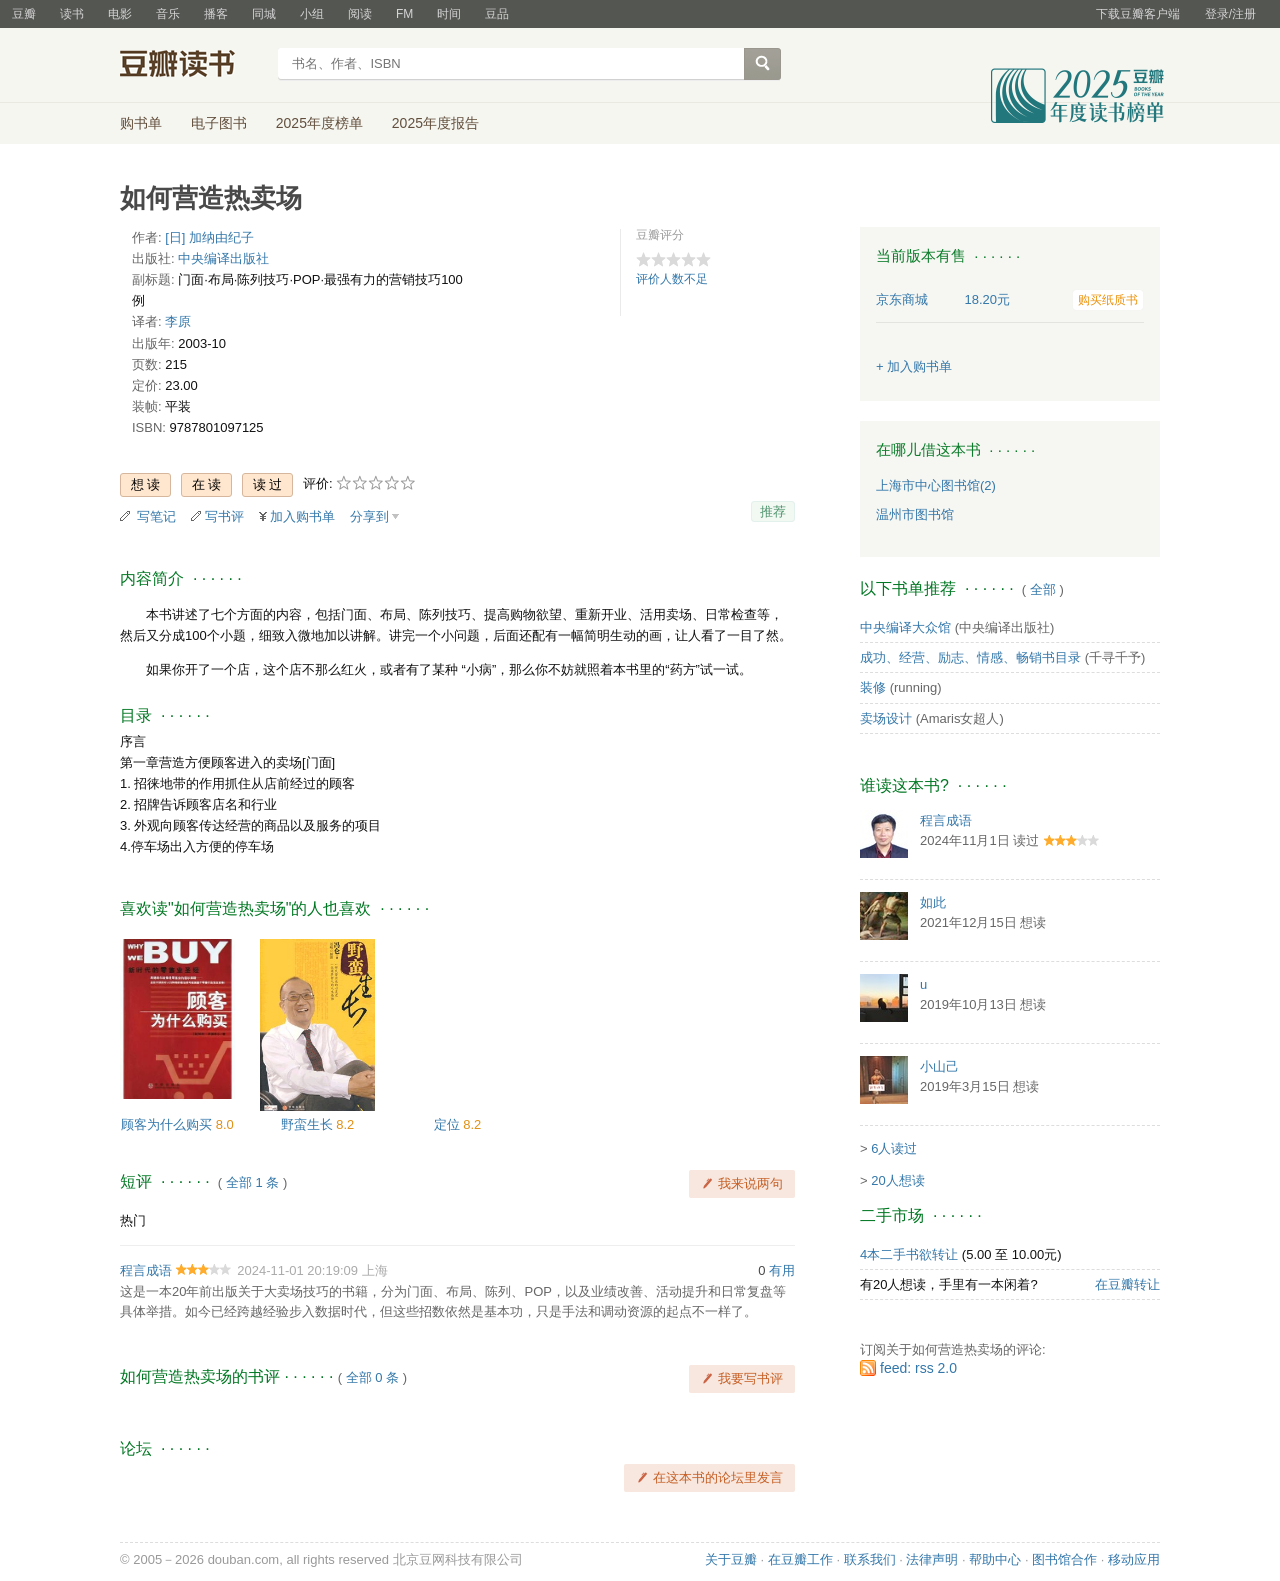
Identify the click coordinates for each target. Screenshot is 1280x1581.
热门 (133, 1220)
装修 (873, 687)
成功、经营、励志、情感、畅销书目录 (970, 657)
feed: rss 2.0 (918, 1368)
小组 (312, 14)
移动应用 (1134, 1559)
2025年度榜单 (319, 123)
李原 (178, 321)
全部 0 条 (372, 1377)
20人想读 (897, 1180)
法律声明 (932, 1559)
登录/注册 (1230, 14)
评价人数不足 (672, 279)
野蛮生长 (309, 1124)
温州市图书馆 (915, 514)
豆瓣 (24, 14)
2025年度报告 (435, 123)
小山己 (939, 1066)
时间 (449, 14)
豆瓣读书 (192, 66)
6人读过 (894, 1148)
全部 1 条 (252, 1182)
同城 (264, 14)
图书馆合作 (1064, 1559)
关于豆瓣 (731, 1559)
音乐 (168, 14)
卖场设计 (886, 718)
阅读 (360, 14)
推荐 (773, 511)
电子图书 (219, 123)
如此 (933, 902)
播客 (216, 14)
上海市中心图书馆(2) (936, 485)
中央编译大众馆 (905, 627)
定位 (449, 1124)
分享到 (369, 516)
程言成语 (146, 1270)
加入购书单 (302, 516)
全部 (1043, 589)
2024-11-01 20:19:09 (297, 1270)
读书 (72, 14)
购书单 (141, 123)
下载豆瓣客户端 (1138, 14)
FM (404, 14)
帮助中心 (995, 1559)
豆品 (497, 14)
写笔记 (156, 516)
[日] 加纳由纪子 (209, 237)
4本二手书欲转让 (909, 1254)
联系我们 (870, 1559)
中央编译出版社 (223, 258)
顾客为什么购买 (168, 1124)
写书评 (224, 516)
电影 (120, 14)
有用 (782, 1270)
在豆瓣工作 (800, 1559)
